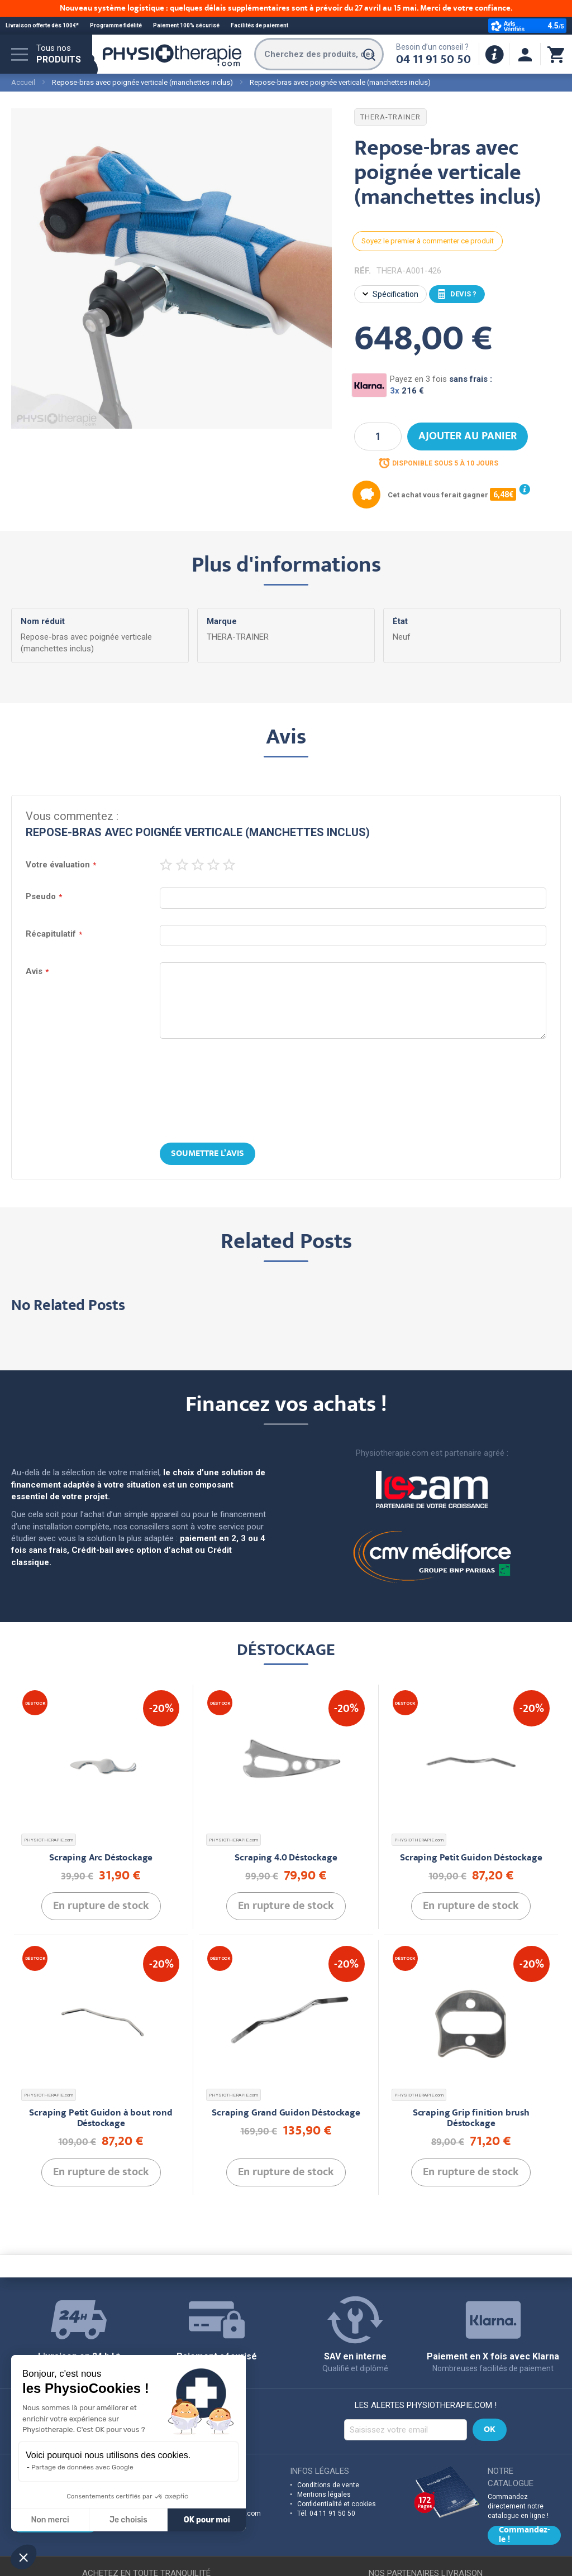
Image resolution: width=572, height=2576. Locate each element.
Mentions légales (324, 2494)
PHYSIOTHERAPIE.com (48, 1840)
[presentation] (286, 1092)
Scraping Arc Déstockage (100, 1858)
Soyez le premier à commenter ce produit (427, 241)
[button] (23, 2557)
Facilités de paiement (259, 25)
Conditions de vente (328, 2485)
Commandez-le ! (524, 2535)
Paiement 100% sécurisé (186, 25)
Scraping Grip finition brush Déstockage (471, 2119)
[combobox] (319, 54)
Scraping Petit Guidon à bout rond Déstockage (100, 2119)
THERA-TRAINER (390, 117)
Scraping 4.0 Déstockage (286, 1858)
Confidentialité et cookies (336, 2504)
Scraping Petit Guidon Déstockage (471, 1858)
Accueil (23, 82)
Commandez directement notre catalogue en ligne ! (518, 2506)
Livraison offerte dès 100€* (42, 25)
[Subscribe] (490, 2430)
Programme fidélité (116, 25)
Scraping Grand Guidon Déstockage (286, 2114)
